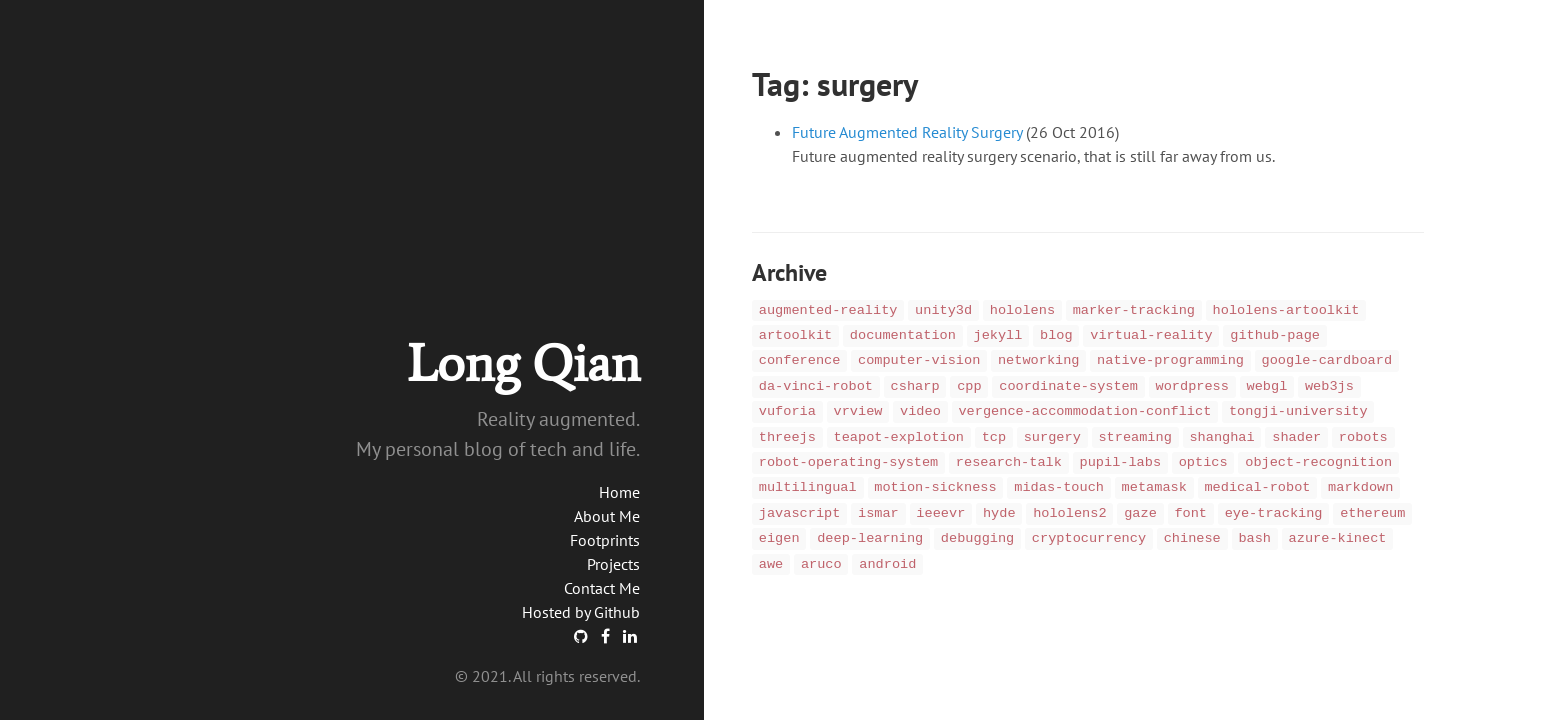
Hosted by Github (581, 612)
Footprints (605, 540)
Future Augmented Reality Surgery (907, 132)
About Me (607, 516)
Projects (613, 564)
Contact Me (602, 588)
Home (619, 492)
